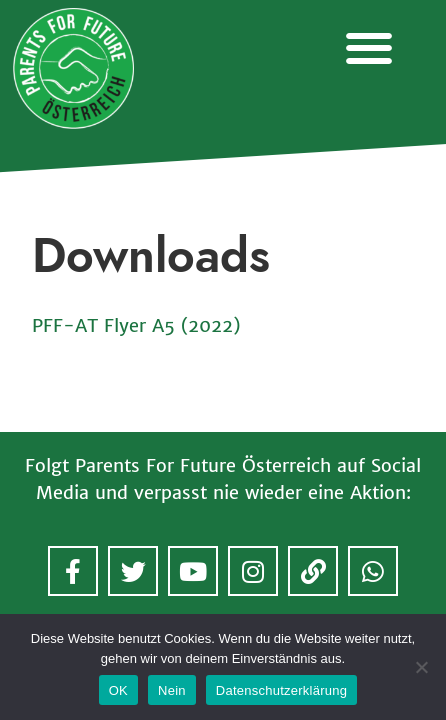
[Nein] (421, 667)
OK (118, 690)
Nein (172, 690)
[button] (368, 47)
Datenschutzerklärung (281, 690)
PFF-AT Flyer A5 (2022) (136, 325)
